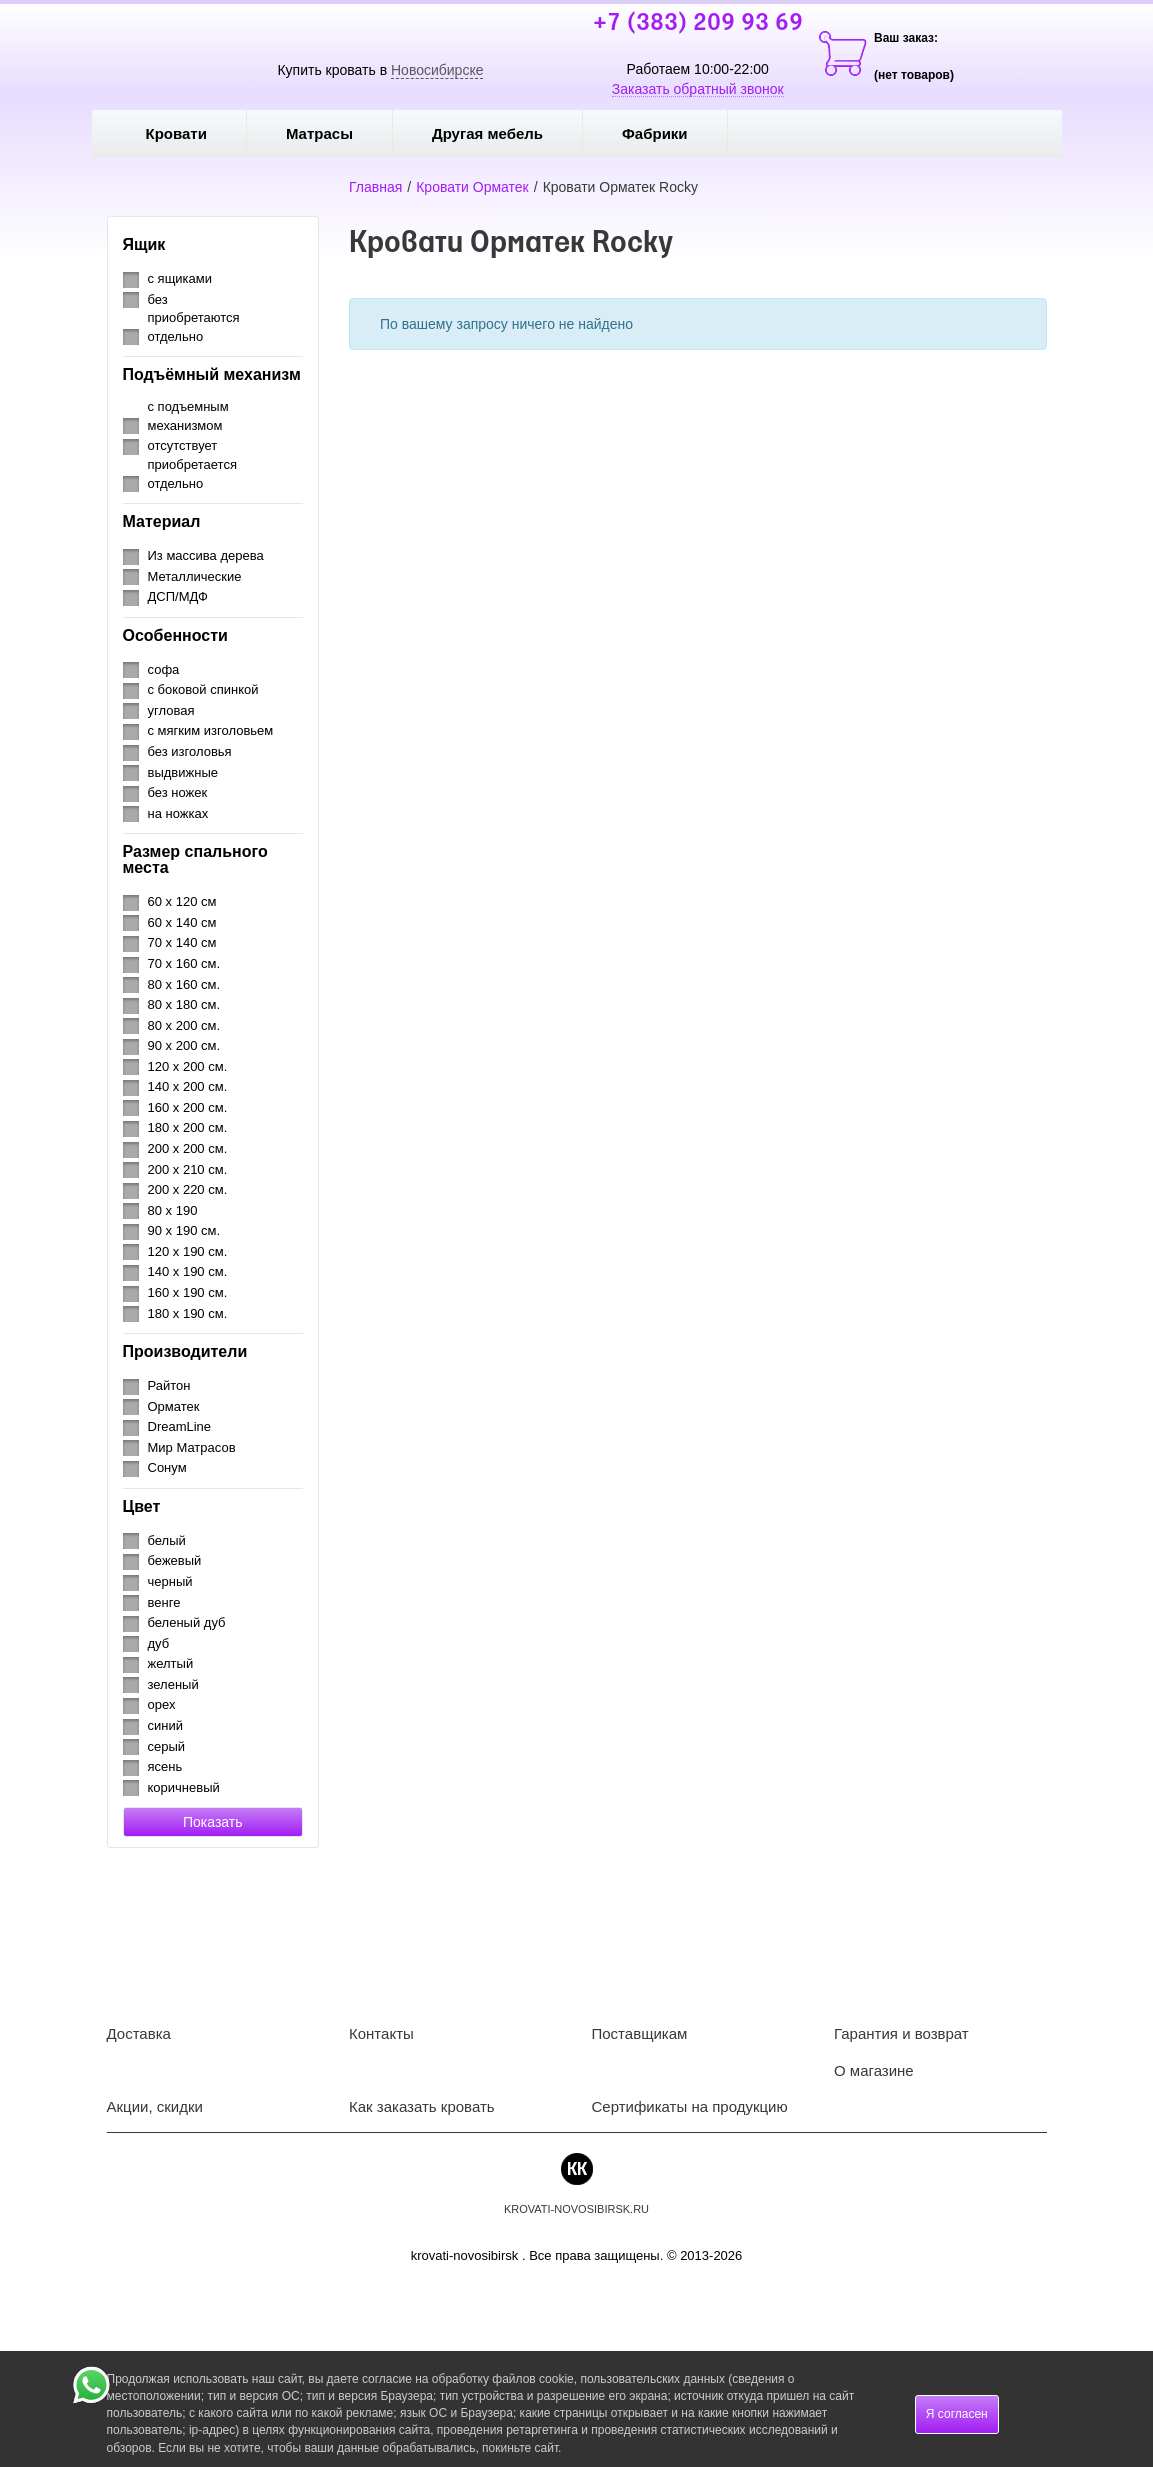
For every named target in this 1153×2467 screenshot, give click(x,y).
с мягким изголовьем (211, 730)
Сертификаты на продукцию (690, 2106)
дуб (159, 1643)
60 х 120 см (182, 901)
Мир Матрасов (192, 1447)
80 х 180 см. (184, 1004)
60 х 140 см (182, 922)
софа (164, 669)
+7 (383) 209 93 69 (698, 24)
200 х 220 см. (188, 1189)
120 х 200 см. (188, 1066)
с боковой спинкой (203, 689)
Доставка (139, 2033)
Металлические (195, 576)
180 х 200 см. (188, 1127)
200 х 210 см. (188, 1169)
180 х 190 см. (188, 1313)
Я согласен (957, 2414)
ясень (165, 1766)
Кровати (191, 133)
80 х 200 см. (184, 1025)
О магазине (874, 2070)
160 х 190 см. (188, 1292)
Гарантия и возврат (901, 2033)
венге (164, 1602)
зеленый (173, 1684)
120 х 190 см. (188, 1251)
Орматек (174, 1406)
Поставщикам (640, 2033)
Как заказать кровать (422, 2106)
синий (165, 1725)
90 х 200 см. (184, 1045)
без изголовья (190, 751)
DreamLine (180, 1426)
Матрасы (319, 133)
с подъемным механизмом (188, 416)
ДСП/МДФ (178, 596)
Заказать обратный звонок (698, 89)
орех (162, 1704)
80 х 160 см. (184, 984)
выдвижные (183, 772)
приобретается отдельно (192, 474)
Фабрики (669, 133)
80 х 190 (173, 1210)
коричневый (184, 1787)
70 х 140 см (182, 942)
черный (170, 1581)
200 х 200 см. (188, 1148)
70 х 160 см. (184, 963)
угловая (171, 710)
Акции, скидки (155, 2106)
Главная (375, 187)
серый (167, 1746)
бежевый (175, 1560)
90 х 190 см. (184, 1230)
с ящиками (180, 278)
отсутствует (183, 445)
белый (167, 1540)
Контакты (381, 2033)
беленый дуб (187, 1622)
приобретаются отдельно (194, 327)
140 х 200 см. (188, 1086)
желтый (171, 1663)
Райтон (169, 1385)
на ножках (178, 813)
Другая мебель (502, 133)
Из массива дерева (206, 555)
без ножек (178, 792)
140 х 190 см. (188, 1271)
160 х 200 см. (188, 1107)
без (158, 299)
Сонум (167, 1467)
